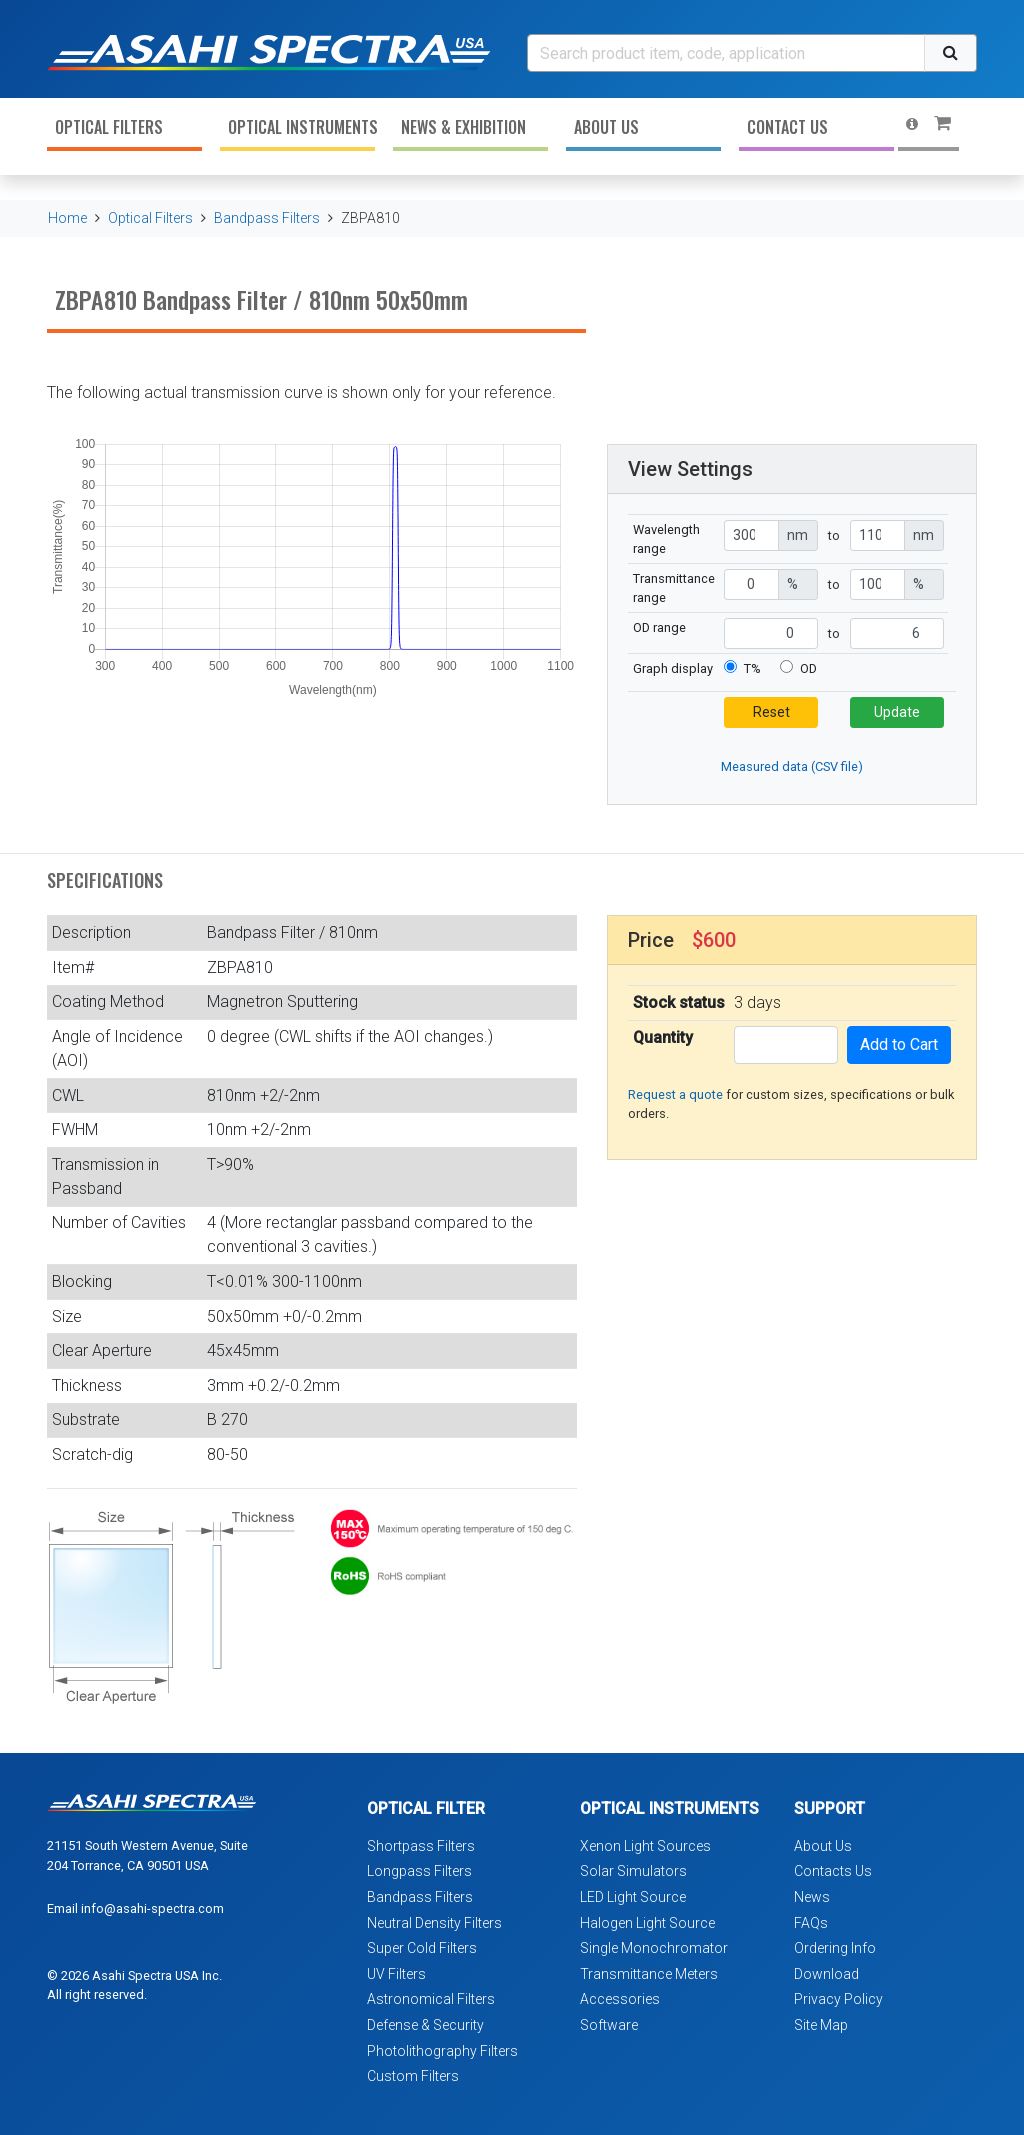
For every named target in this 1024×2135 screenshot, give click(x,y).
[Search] (726, 53)
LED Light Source (633, 1897)
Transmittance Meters (649, 1974)
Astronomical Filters (431, 1999)
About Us (606, 127)
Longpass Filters (419, 1871)
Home (67, 218)
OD (808, 668)
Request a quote (675, 1094)
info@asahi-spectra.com (152, 1908)
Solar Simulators (633, 1871)
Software (609, 2025)
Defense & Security (425, 2025)
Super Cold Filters (422, 1948)
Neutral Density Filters (434, 1923)
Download (826, 1974)
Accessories (620, 1999)
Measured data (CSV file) (792, 766)
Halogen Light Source (647, 1923)
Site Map (821, 2025)
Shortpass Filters (421, 1846)
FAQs (811, 1923)
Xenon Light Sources (645, 1846)
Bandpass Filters (267, 218)
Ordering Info (835, 1948)
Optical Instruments (301, 127)
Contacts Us (833, 1871)
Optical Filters (109, 127)
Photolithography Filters (442, 2051)
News (812, 1897)
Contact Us (787, 127)
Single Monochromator (654, 1948)
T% (752, 668)
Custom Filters (413, 2076)
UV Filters (396, 1974)
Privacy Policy (838, 1999)
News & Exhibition (463, 127)
